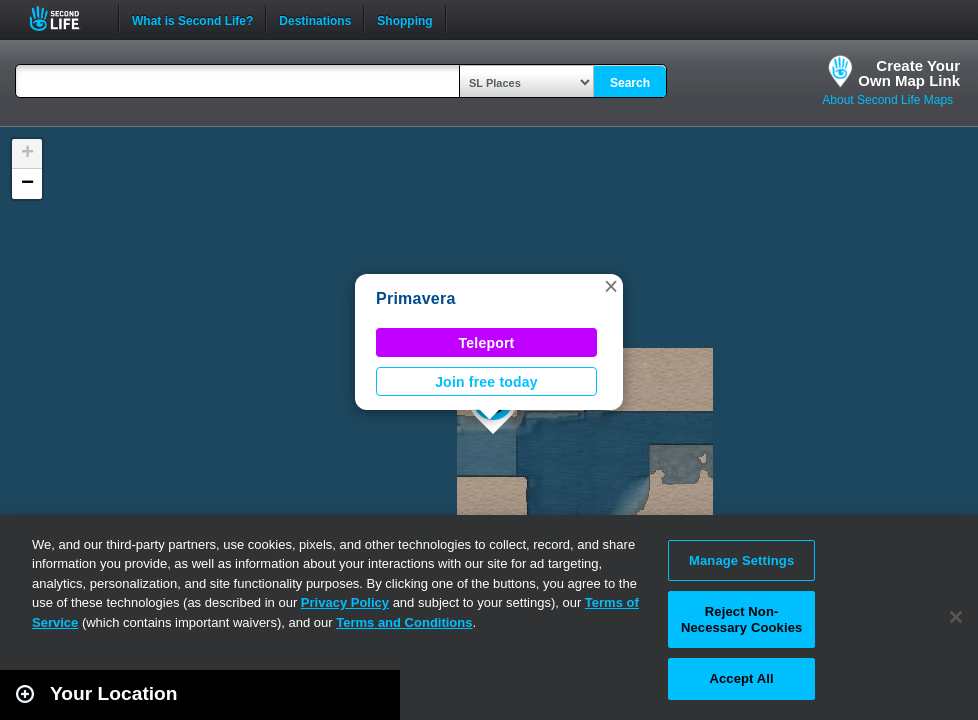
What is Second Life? (192, 19)
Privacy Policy (345, 602)
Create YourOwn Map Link (909, 73)
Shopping (404, 19)
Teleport (487, 343)
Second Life (65, 18)
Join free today (486, 382)
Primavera (416, 298)
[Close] (956, 617)
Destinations (315, 19)
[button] (611, 286)
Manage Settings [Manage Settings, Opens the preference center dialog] (741, 560)
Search (630, 83)
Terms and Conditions (404, 622)
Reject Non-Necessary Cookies (741, 619)
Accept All (741, 678)
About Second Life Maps (887, 100)
